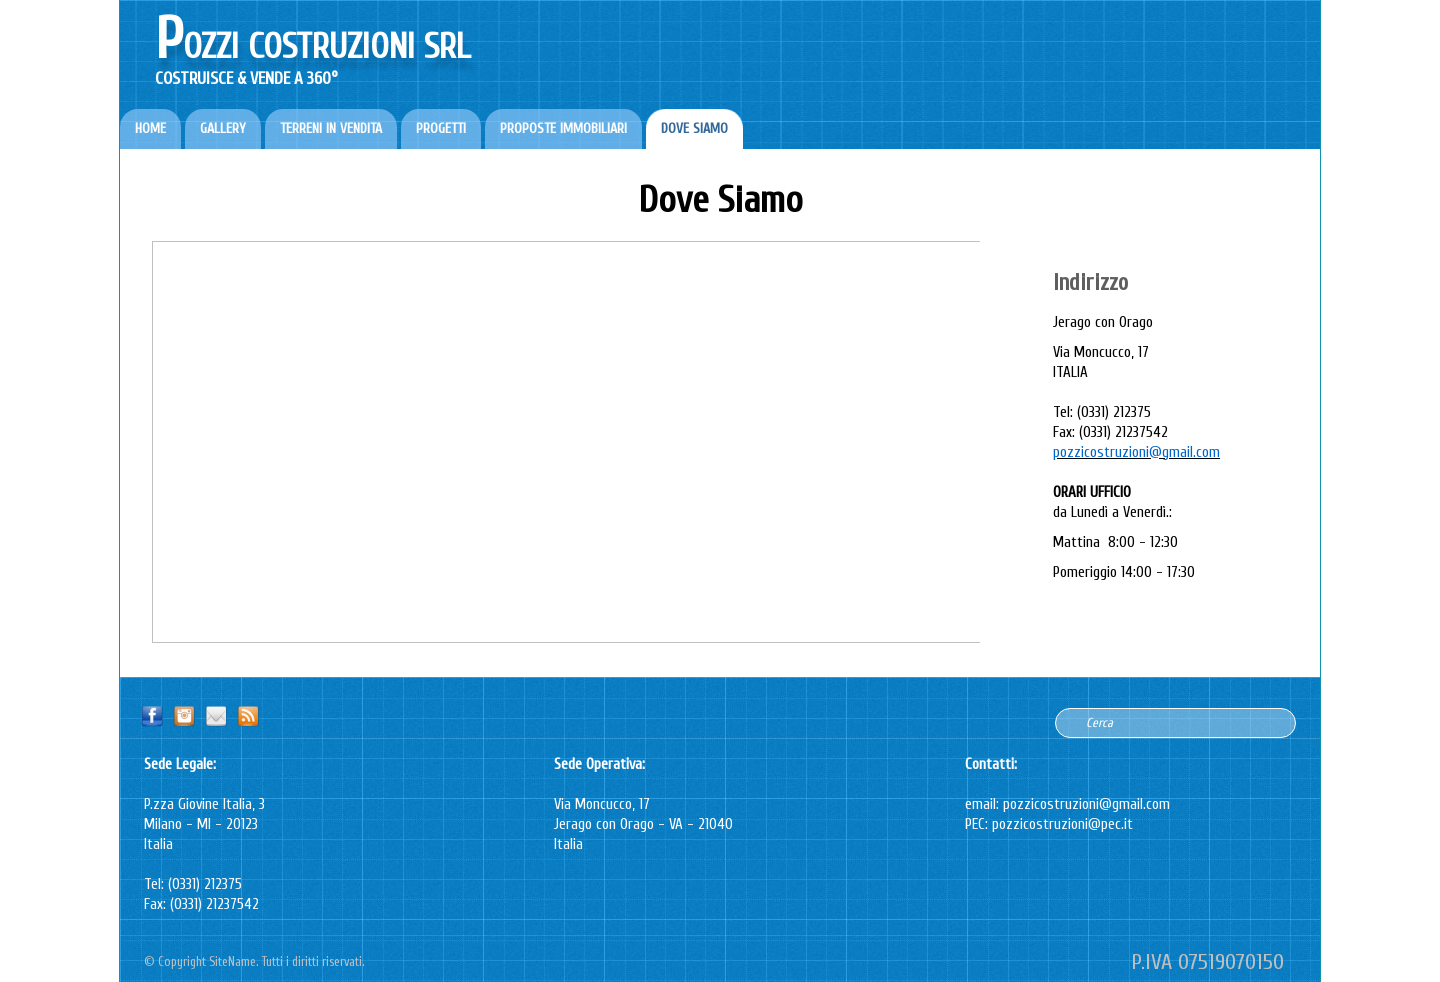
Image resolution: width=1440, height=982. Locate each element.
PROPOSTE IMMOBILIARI (563, 128)
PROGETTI (441, 128)
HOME (150, 128)
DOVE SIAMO (694, 128)
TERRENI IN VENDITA (331, 128)
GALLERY (223, 128)
